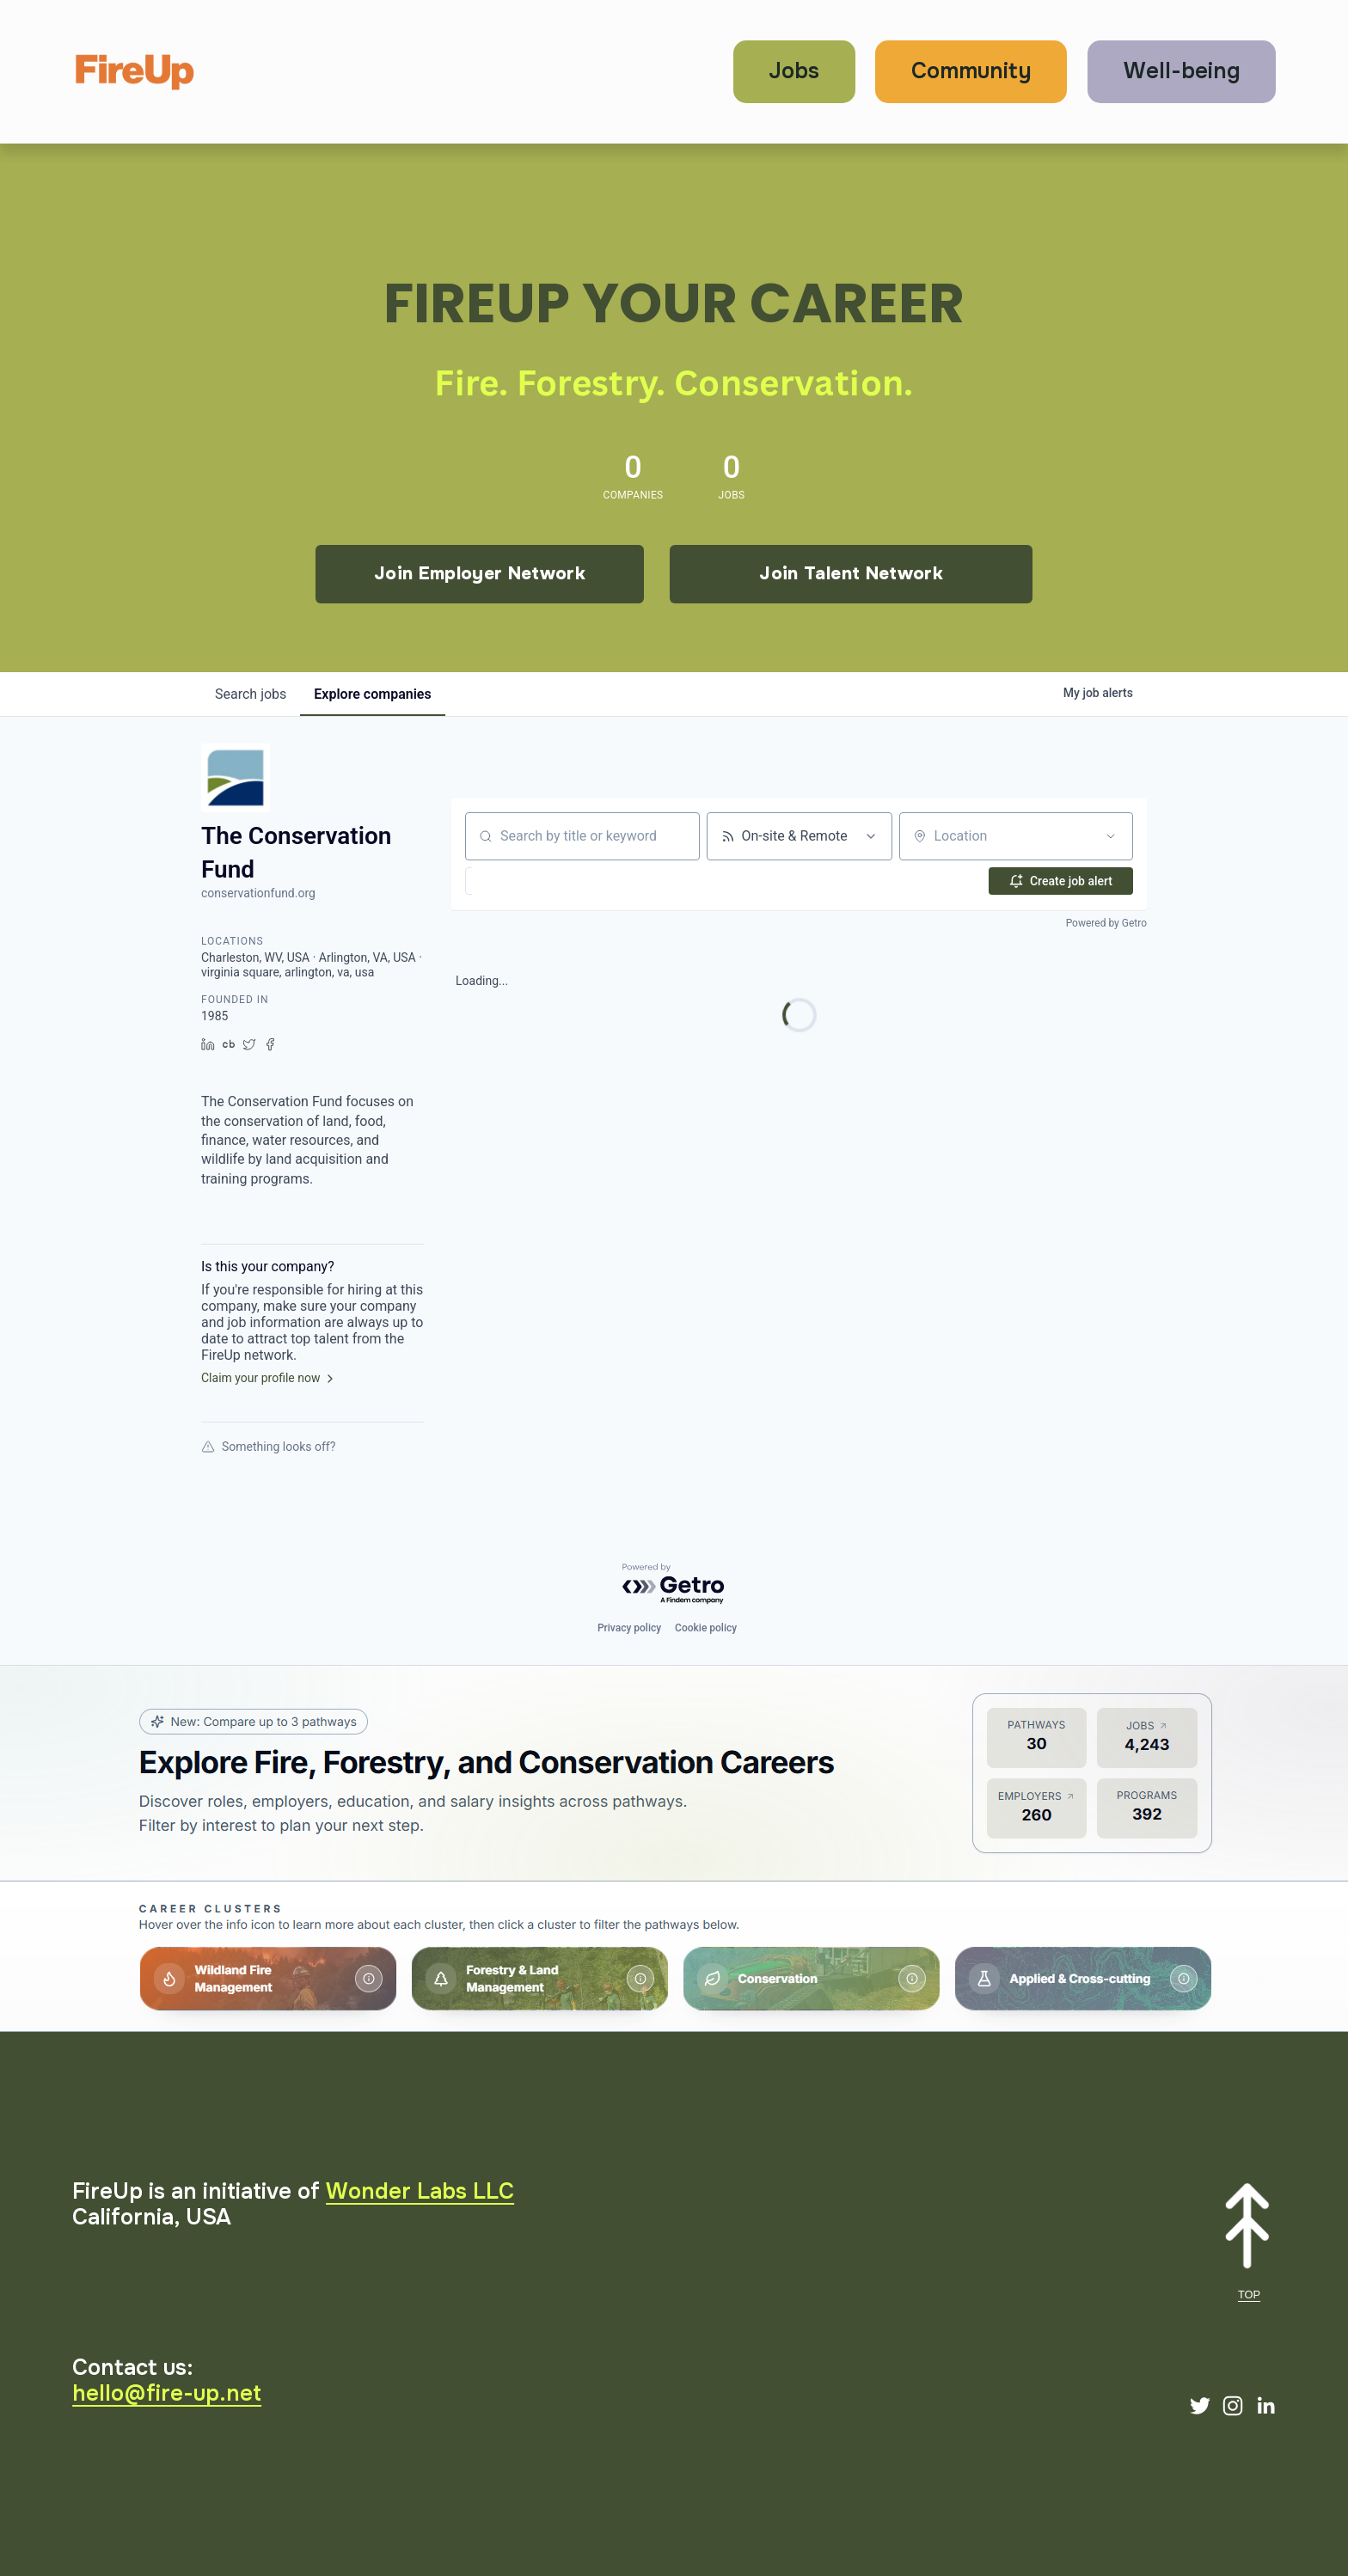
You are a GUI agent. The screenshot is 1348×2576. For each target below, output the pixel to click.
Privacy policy (629, 1628)
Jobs (794, 71)
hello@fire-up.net (166, 2394)
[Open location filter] (1111, 836)
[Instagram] (1232, 2405)
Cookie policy (706, 1628)
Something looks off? (268, 1446)
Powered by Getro (1106, 923)
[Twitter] (1200, 2405)
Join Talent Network (851, 573)
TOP (1249, 2294)
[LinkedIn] (1265, 2405)
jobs (250, 694)
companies (372, 694)
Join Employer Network (479, 573)
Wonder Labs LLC (420, 2192)
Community (971, 71)
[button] (512, 881)
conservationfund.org (258, 893)
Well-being (1182, 71)
